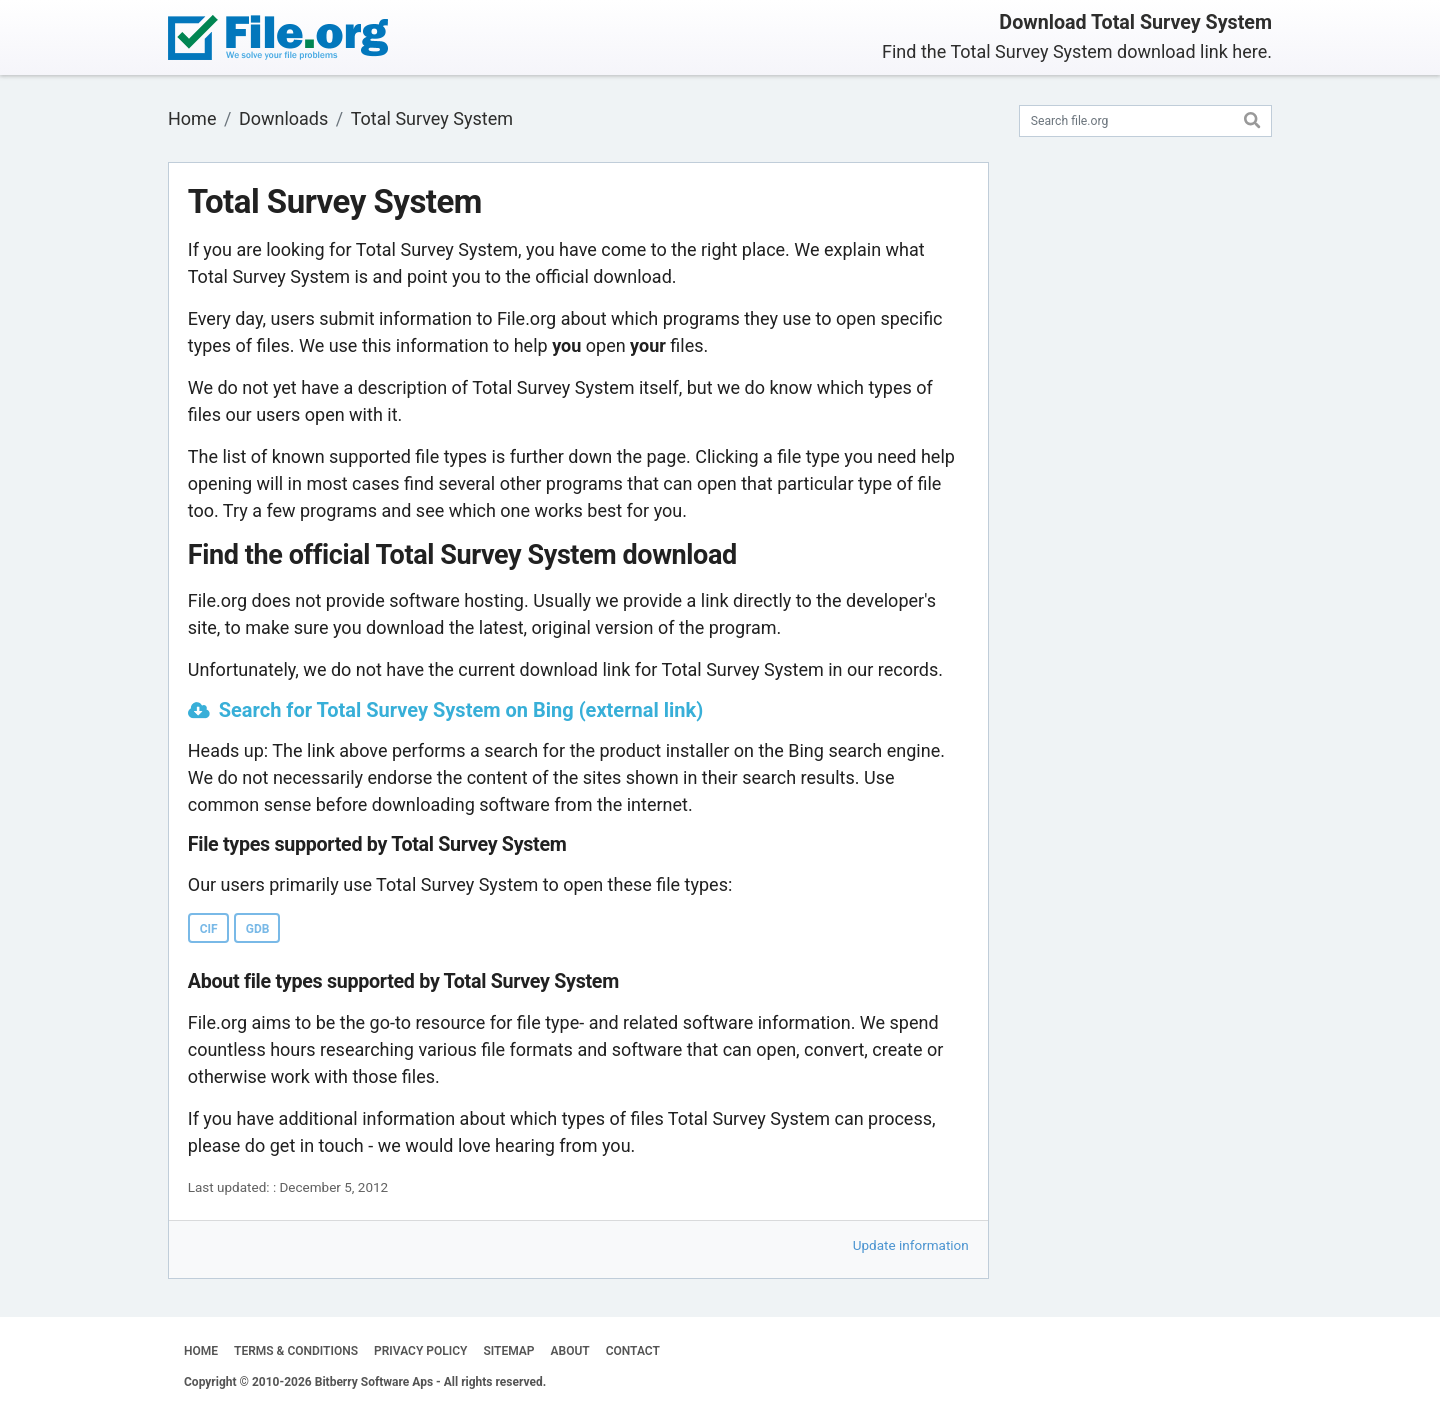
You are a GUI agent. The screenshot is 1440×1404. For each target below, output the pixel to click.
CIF (209, 929)
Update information (911, 1245)
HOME (201, 1351)
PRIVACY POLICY (420, 1351)
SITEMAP (508, 1351)
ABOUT (570, 1351)
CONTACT (633, 1351)
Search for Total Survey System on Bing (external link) (461, 710)
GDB (258, 929)
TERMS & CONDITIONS (296, 1351)
